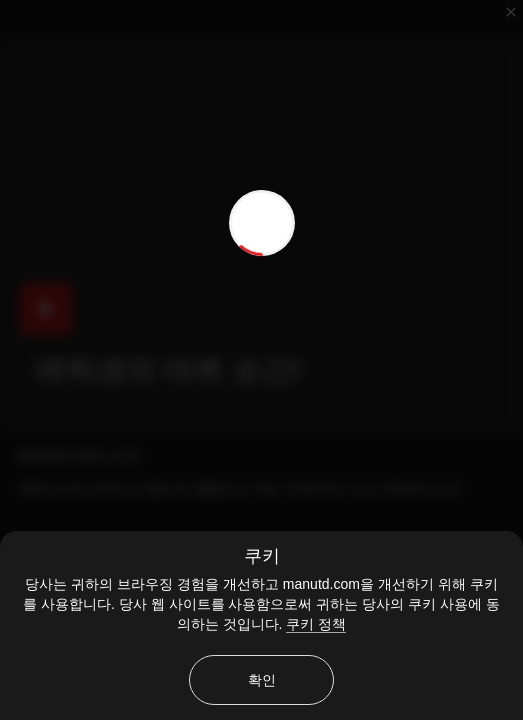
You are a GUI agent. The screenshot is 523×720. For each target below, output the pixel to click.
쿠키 (262, 556)
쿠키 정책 (316, 624)
